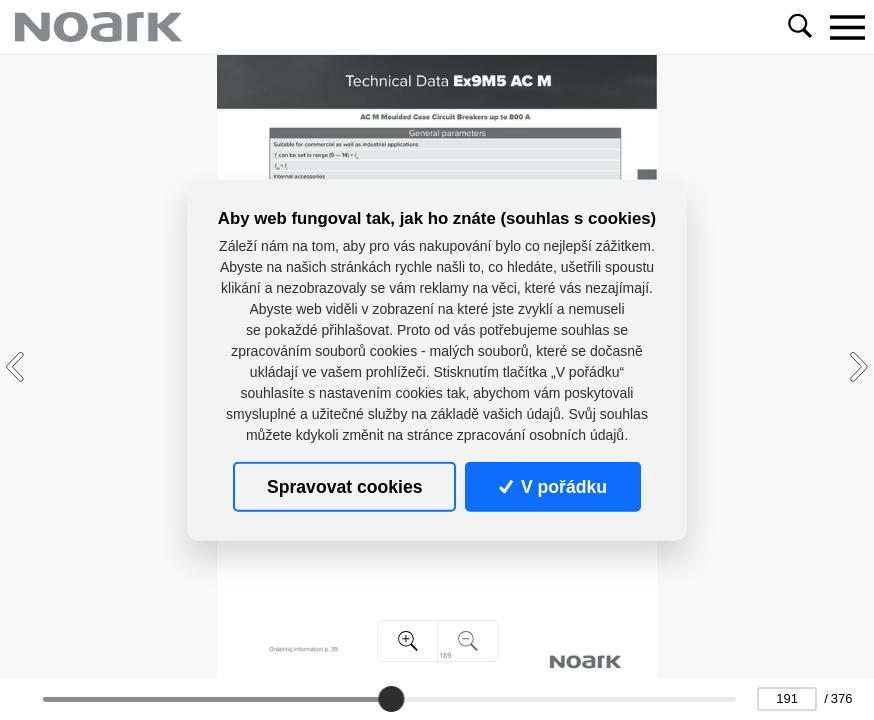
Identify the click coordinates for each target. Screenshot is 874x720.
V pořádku (553, 486)
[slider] (392, 699)
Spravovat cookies (344, 486)
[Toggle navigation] (847, 27)
